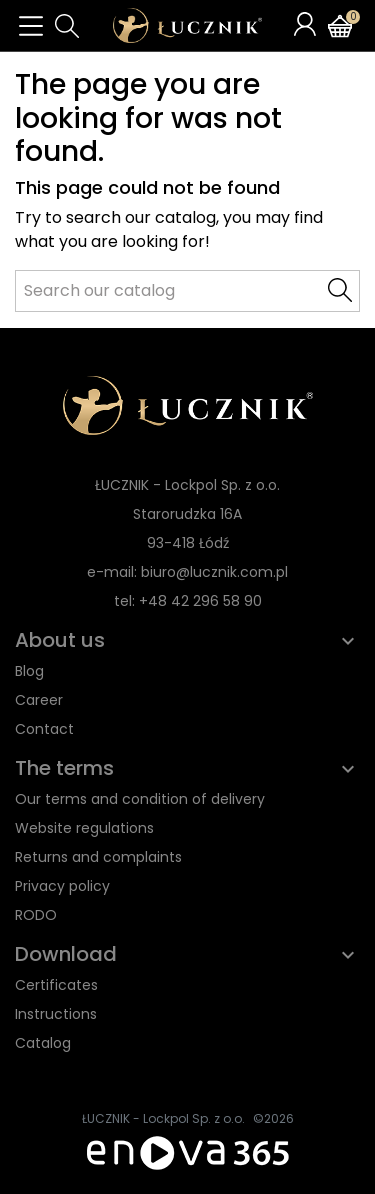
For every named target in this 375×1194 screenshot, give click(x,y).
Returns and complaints (98, 857)
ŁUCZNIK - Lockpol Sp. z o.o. (163, 1118)
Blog (29, 671)
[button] (67, 26)
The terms (64, 768)
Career (39, 700)
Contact (44, 729)
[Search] (187, 291)
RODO (36, 915)
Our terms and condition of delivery (140, 799)
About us (60, 640)
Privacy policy (62, 886)
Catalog (43, 1043)
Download (66, 954)
